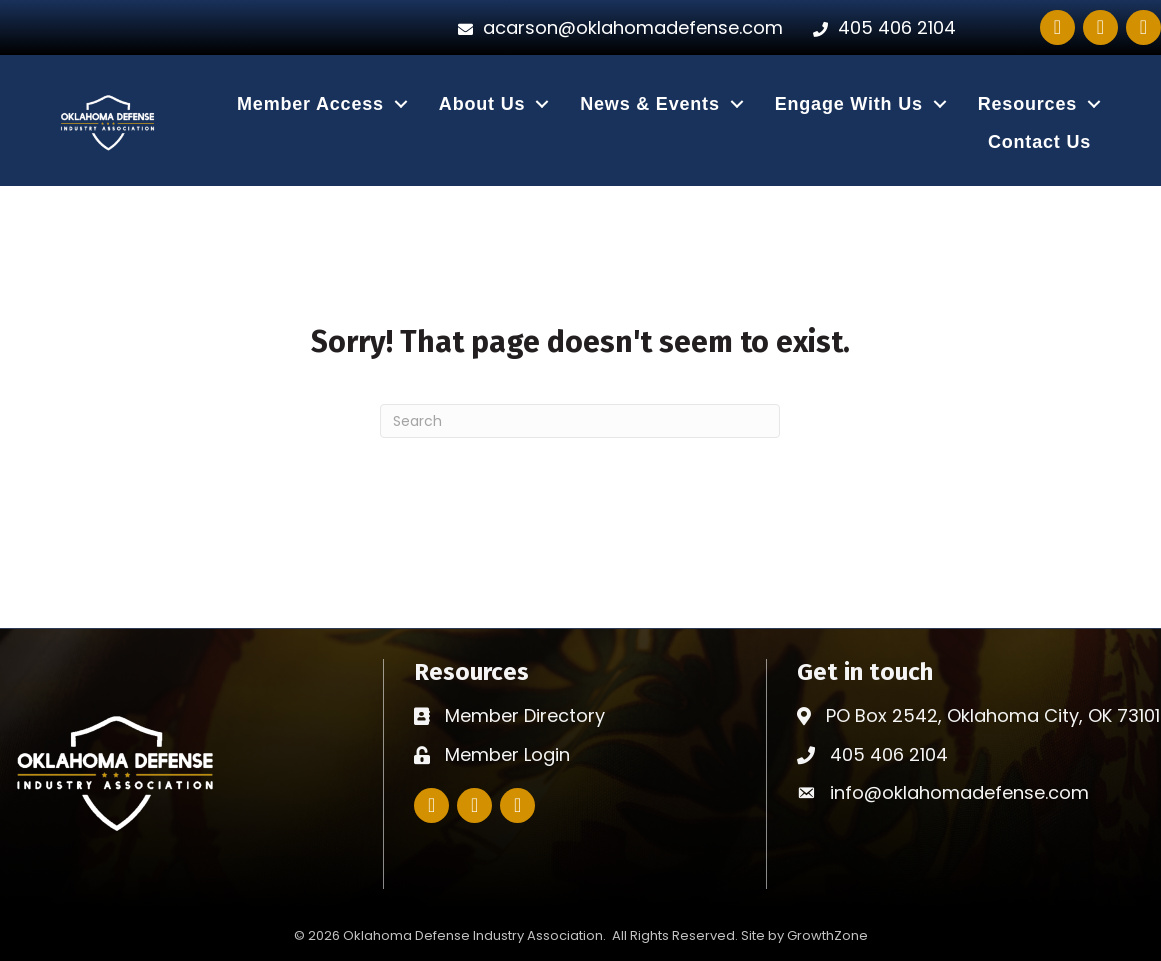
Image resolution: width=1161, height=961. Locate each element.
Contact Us (1039, 142)
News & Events (649, 104)
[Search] (580, 421)
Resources (1027, 104)
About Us (482, 104)
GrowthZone (827, 935)
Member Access (310, 104)
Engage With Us (849, 104)
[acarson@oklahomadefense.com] (615, 28)
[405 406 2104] (879, 28)
